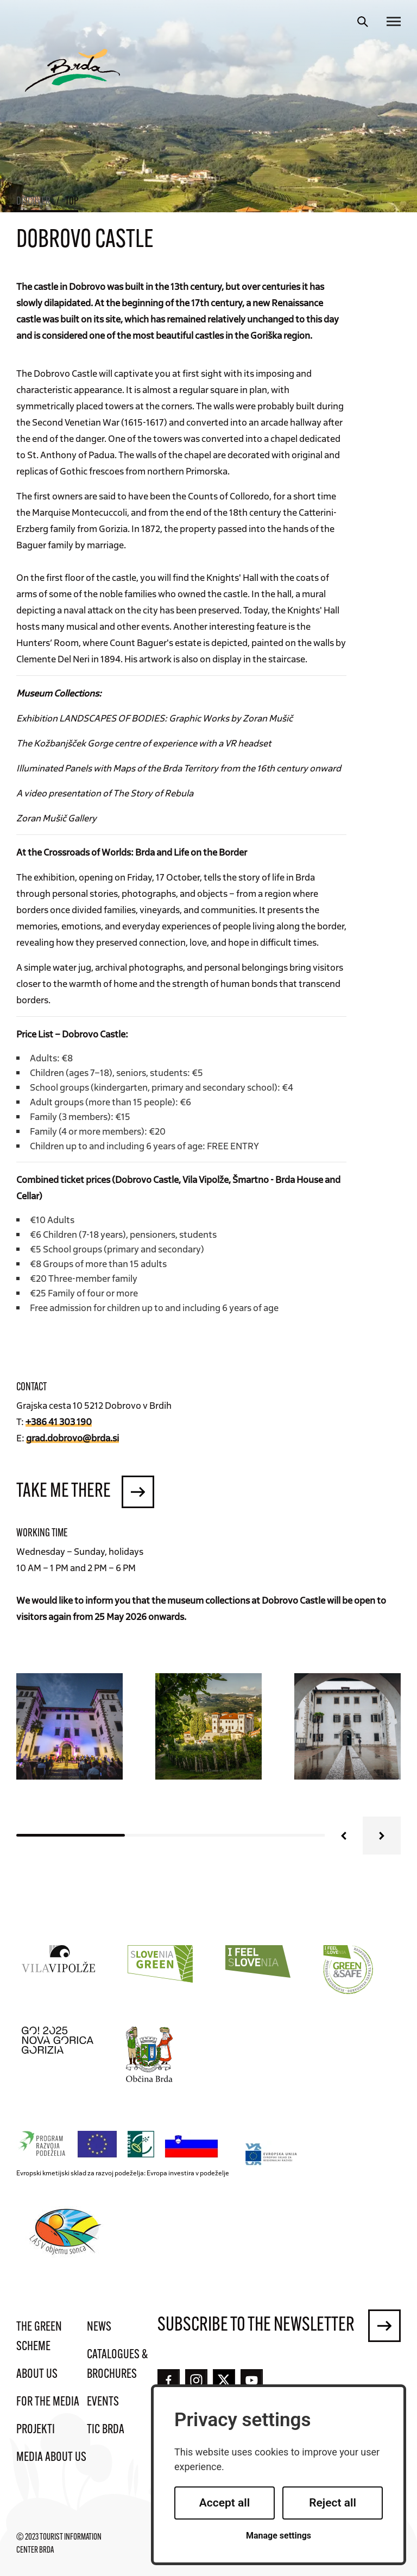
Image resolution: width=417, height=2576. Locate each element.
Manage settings (278, 2535)
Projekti (35, 2429)
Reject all (332, 2502)
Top (71, 202)
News (99, 2327)
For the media (47, 2402)
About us (37, 2374)
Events (103, 2402)
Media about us (51, 2457)
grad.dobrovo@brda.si (72, 1438)
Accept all (224, 2502)
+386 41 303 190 (59, 1421)
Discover (33, 202)
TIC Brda (105, 2429)
